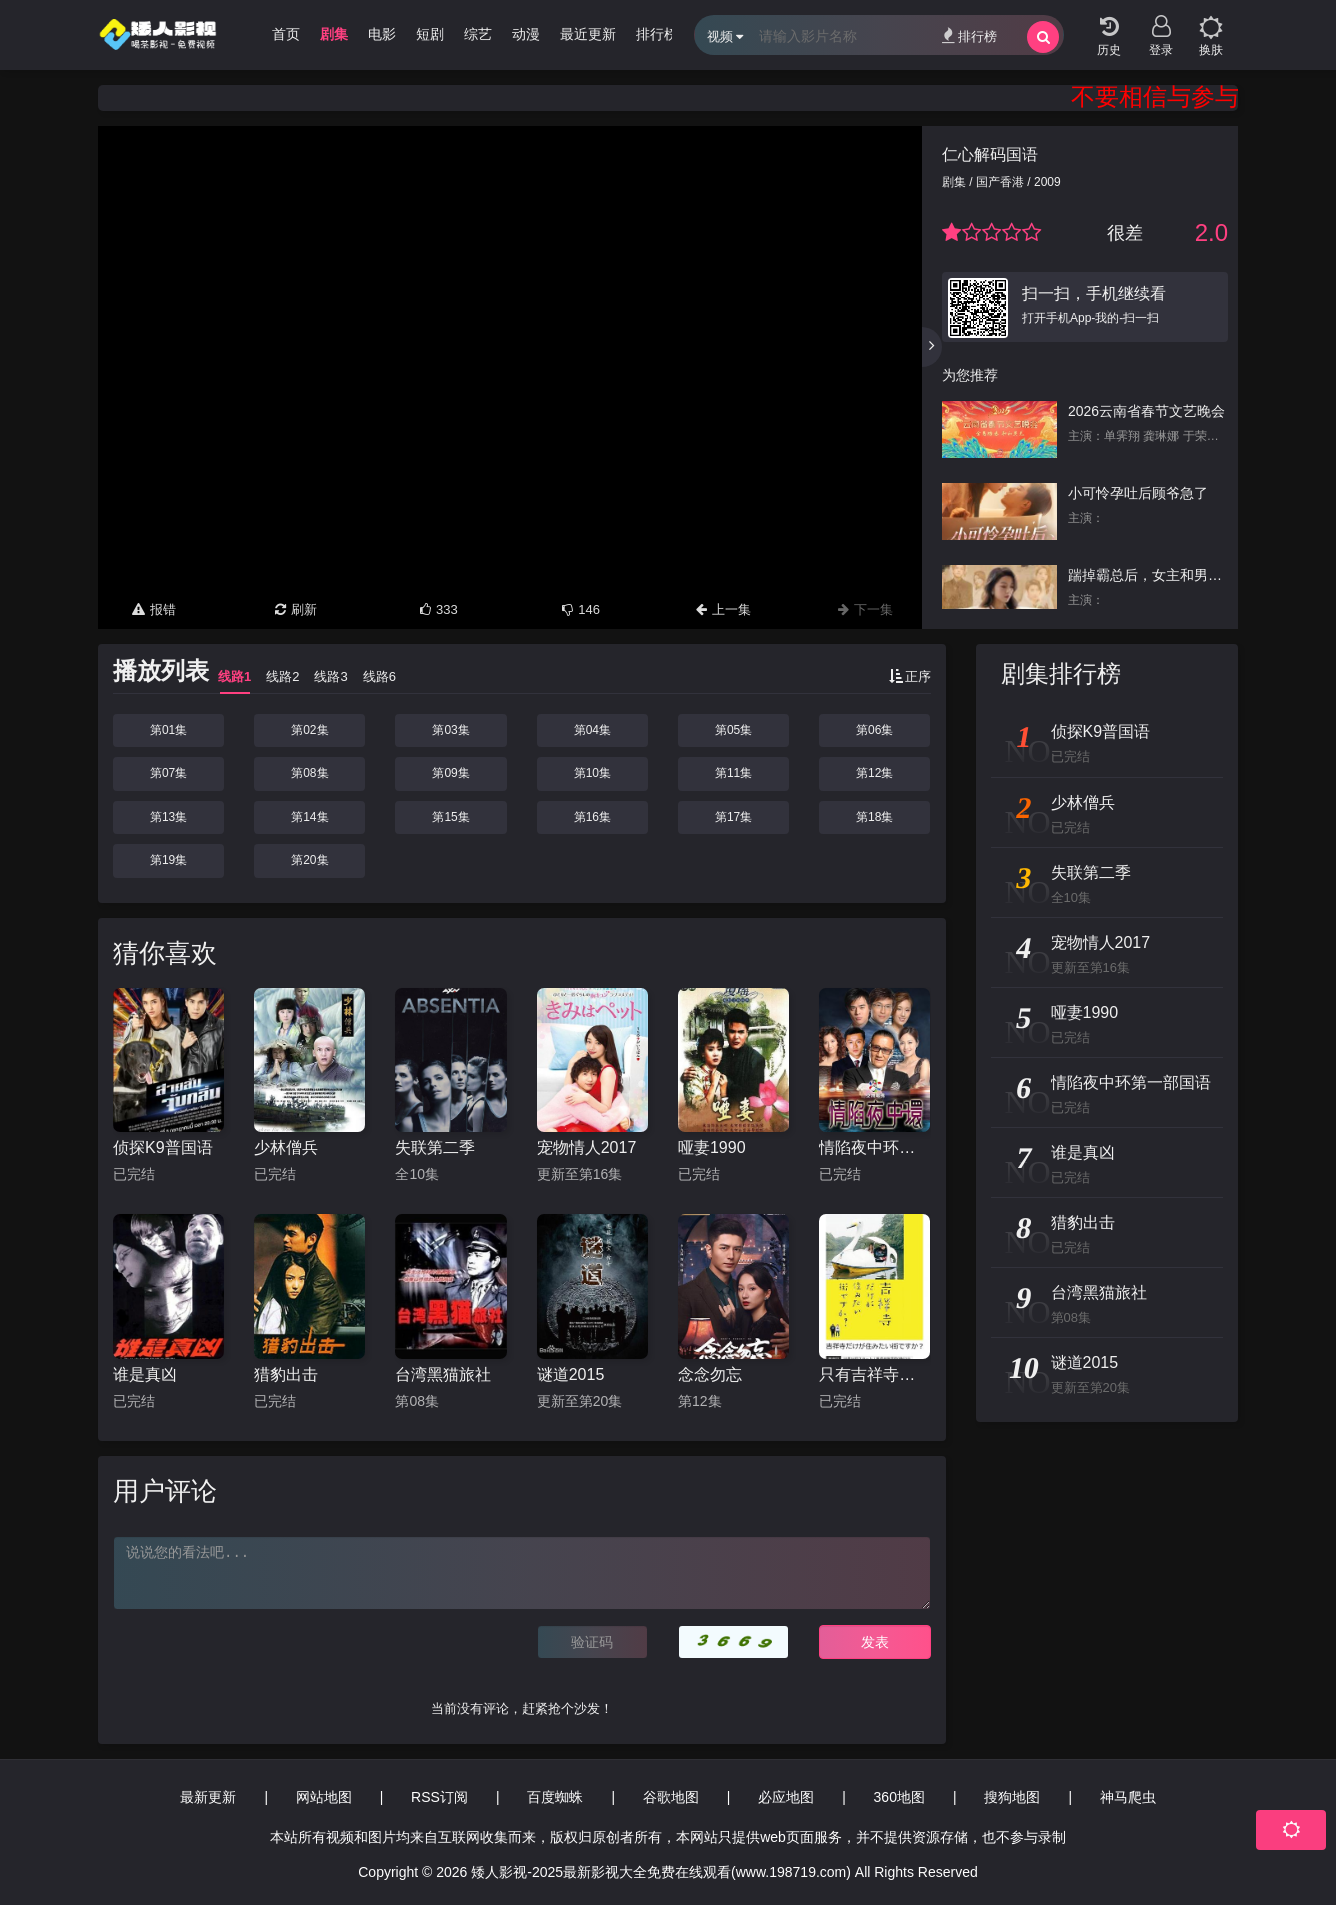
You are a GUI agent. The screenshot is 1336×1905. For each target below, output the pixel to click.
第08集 (309, 773)
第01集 (168, 730)
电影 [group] (382, 34)
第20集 (309, 860)
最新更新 (208, 1797)
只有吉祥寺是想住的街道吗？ (874, 1374)
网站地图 (324, 1797)
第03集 (450, 730)
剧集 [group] (334, 34)
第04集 (592, 730)
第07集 (168, 773)
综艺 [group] (478, 34)
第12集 (874, 773)
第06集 (874, 730)
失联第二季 (435, 1147)
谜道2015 (571, 1374)
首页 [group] (286, 34)
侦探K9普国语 (163, 1147)
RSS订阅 (439, 1797)
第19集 (168, 860)
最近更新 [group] (588, 34)
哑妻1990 (712, 1147)
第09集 (450, 773)
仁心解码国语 (990, 154)
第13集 (168, 817)
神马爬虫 (1128, 1797)
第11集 (733, 773)
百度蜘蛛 (555, 1797)
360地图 (899, 1797)
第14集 (309, 817)
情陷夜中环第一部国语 (874, 1147)
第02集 (309, 730)
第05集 (733, 730)
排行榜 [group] (657, 34)
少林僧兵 (286, 1147)
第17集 (733, 817)
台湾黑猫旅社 (443, 1374)
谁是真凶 (145, 1374)
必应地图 (786, 1797)
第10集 (592, 773)
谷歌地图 (671, 1797)
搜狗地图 (1012, 1797)
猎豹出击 (286, 1374)
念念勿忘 (710, 1374)
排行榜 (969, 35)
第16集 (592, 817)
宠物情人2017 (587, 1147)
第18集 (874, 817)
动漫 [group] (526, 34)
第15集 (450, 817)
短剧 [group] (430, 34)
